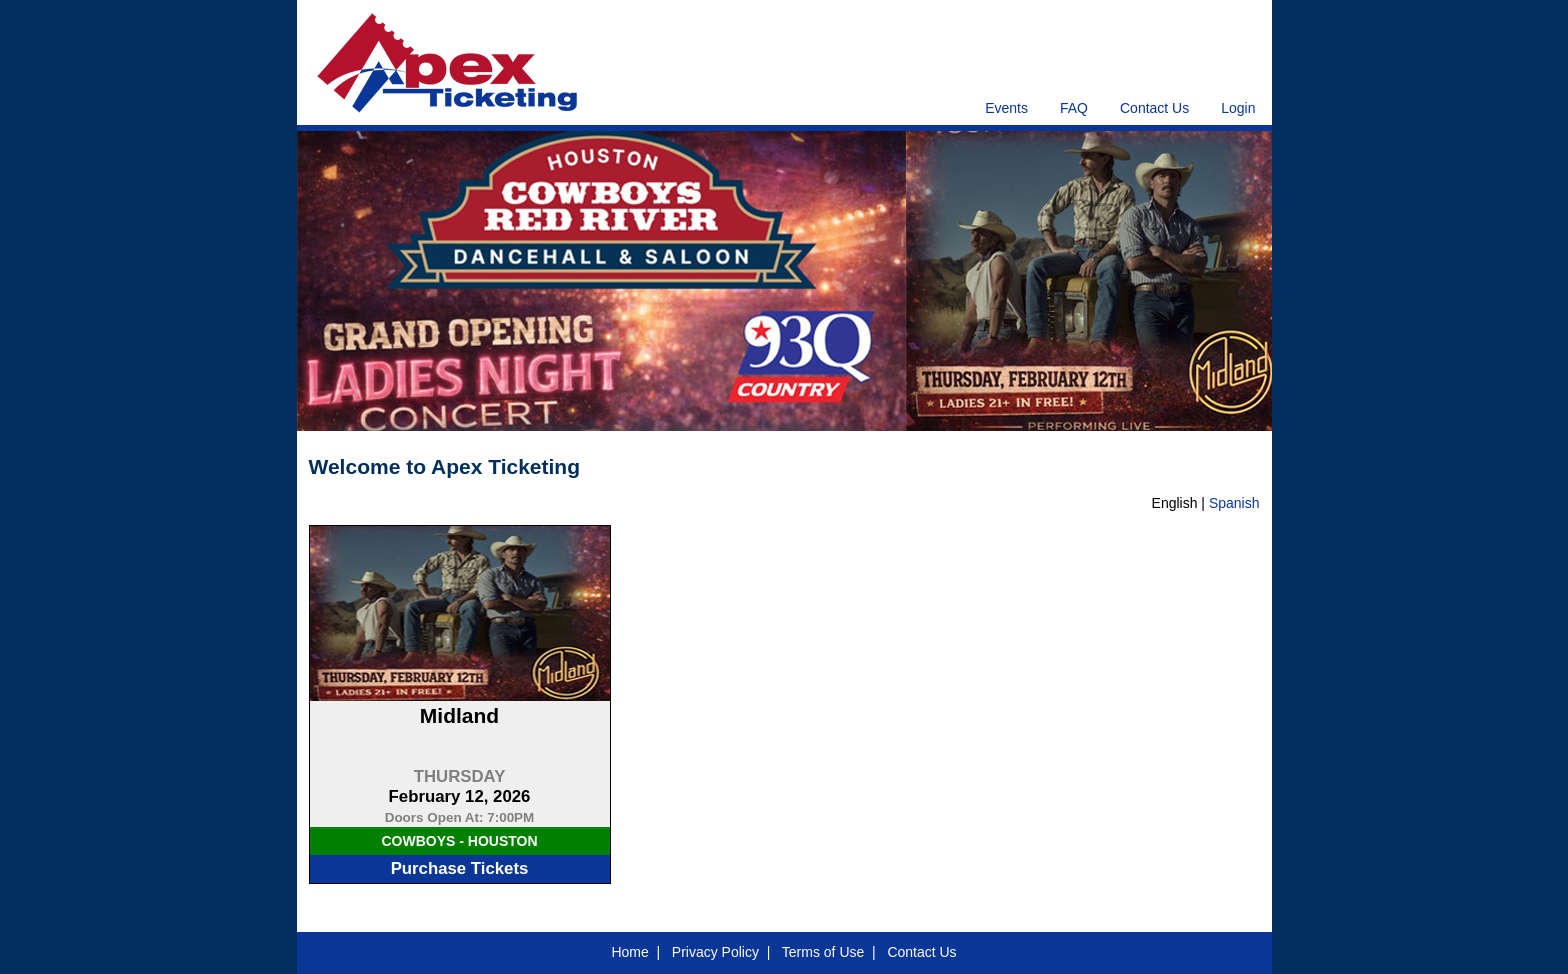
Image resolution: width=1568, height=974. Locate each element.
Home (629, 952)
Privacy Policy (715, 952)
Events (1006, 108)
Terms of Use (823, 952)
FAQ (1074, 108)
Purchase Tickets (460, 868)
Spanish (1234, 503)
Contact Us (1154, 108)
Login (1238, 108)
